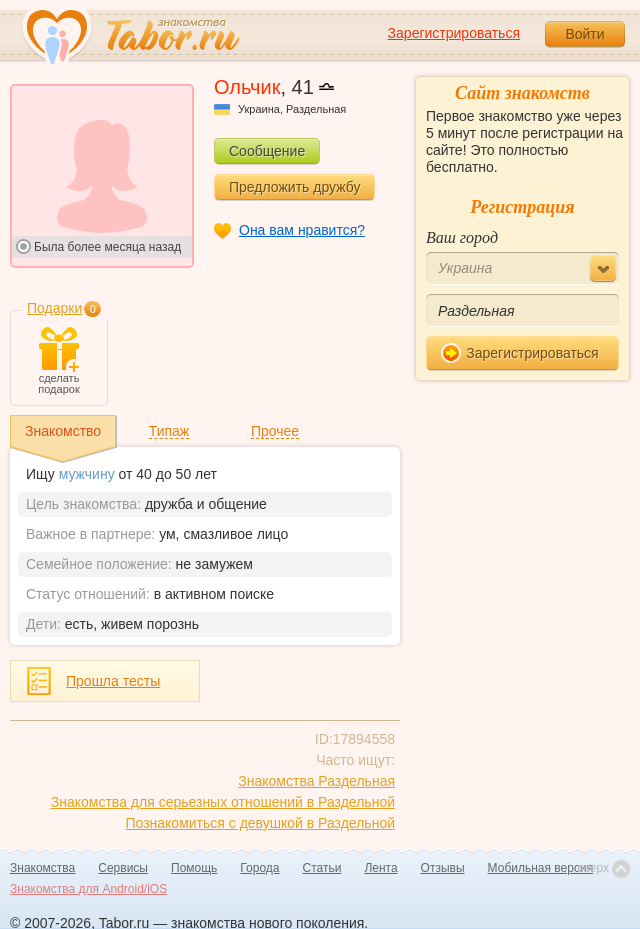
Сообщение (267, 151)
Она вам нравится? (302, 230)
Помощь (194, 868)
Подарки (54, 308)
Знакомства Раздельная (316, 781)
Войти (584, 34)
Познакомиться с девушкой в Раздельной (260, 823)
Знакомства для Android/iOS (88, 889)
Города (259, 868)
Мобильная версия (541, 868)
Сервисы (123, 868)
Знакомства (42, 868)
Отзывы (443, 868)
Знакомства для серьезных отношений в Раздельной (223, 802)
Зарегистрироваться (454, 33)
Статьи (322, 868)
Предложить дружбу (294, 187)
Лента (380, 868)
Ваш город (462, 237)
